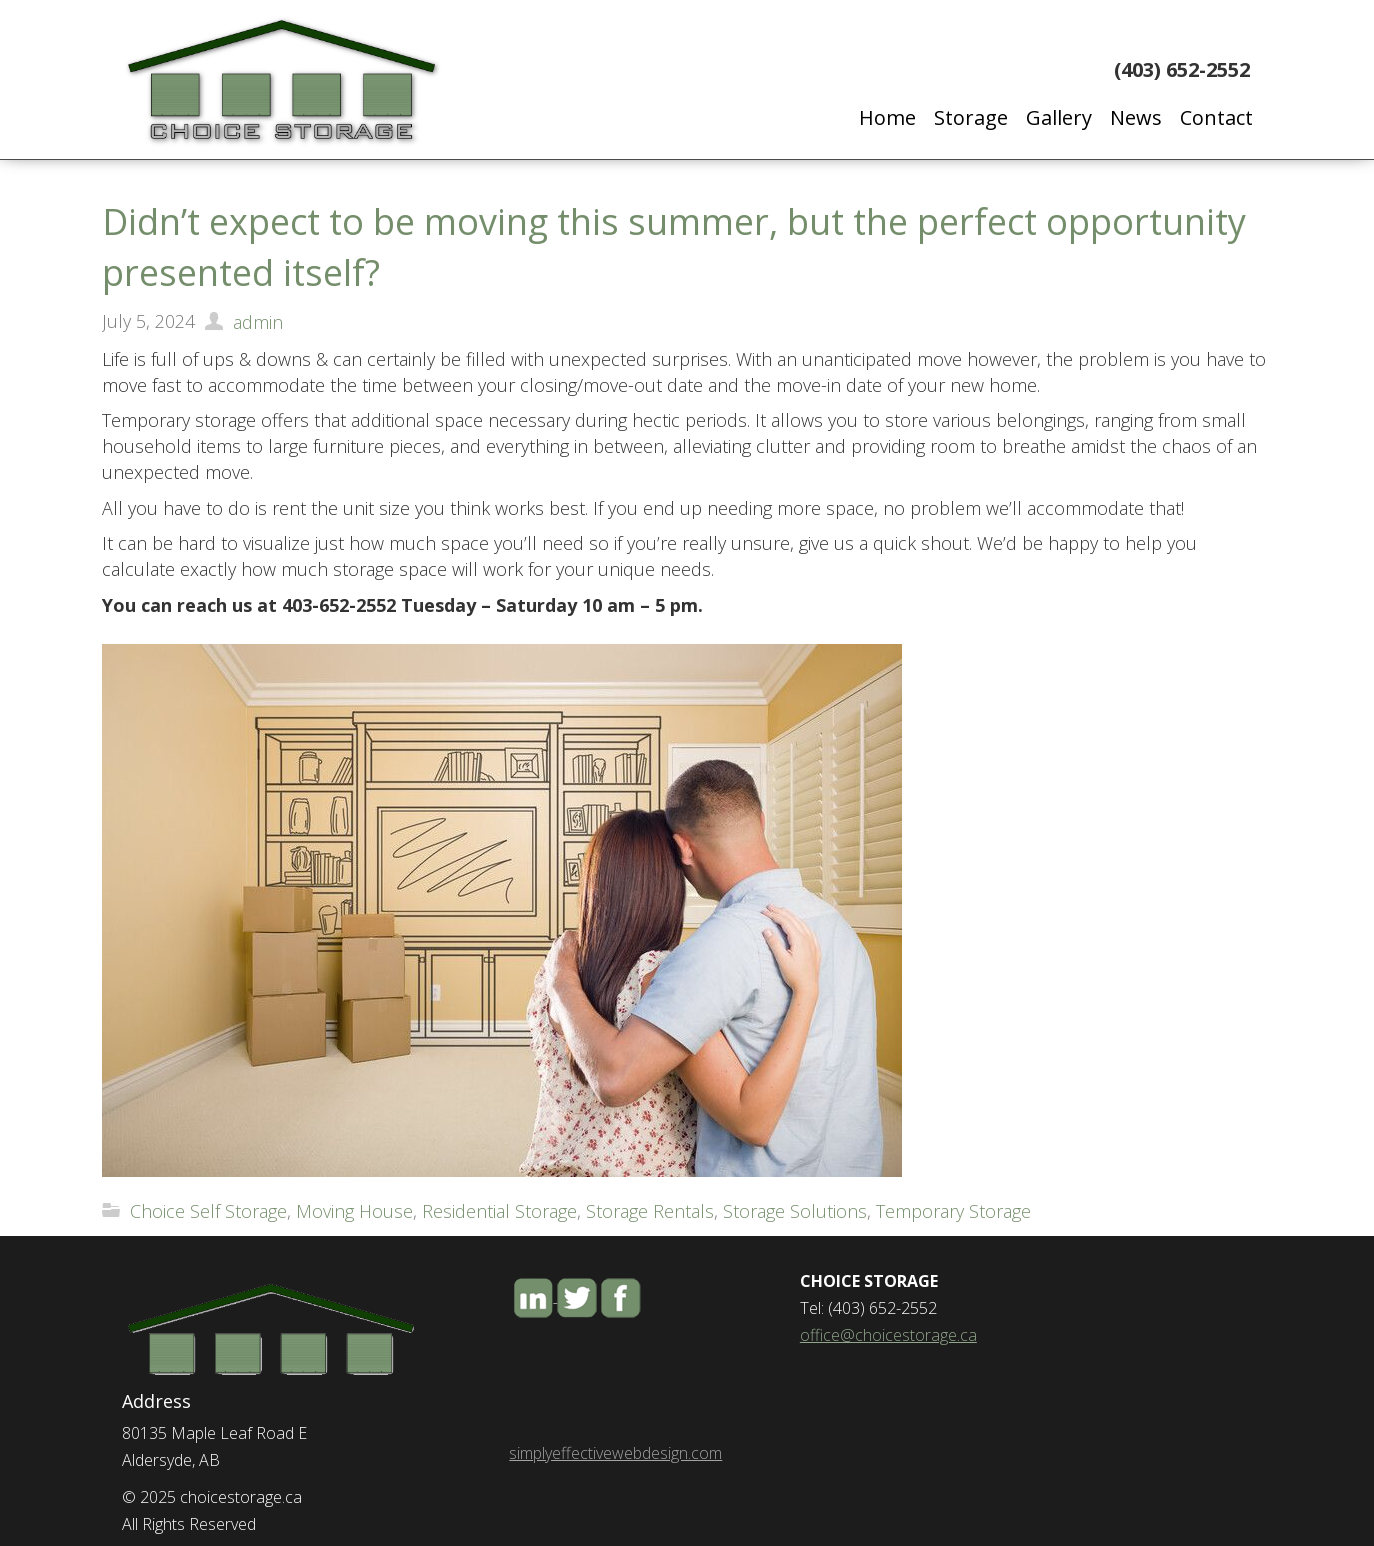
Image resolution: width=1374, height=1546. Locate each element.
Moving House (354, 1211)
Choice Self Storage (208, 1211)
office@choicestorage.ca (888, 1335)
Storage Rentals (650, 1211)
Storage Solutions (795, 1211)
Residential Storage (499, 1211)
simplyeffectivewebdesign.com (615, 1453)
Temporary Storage (953, 1211)
